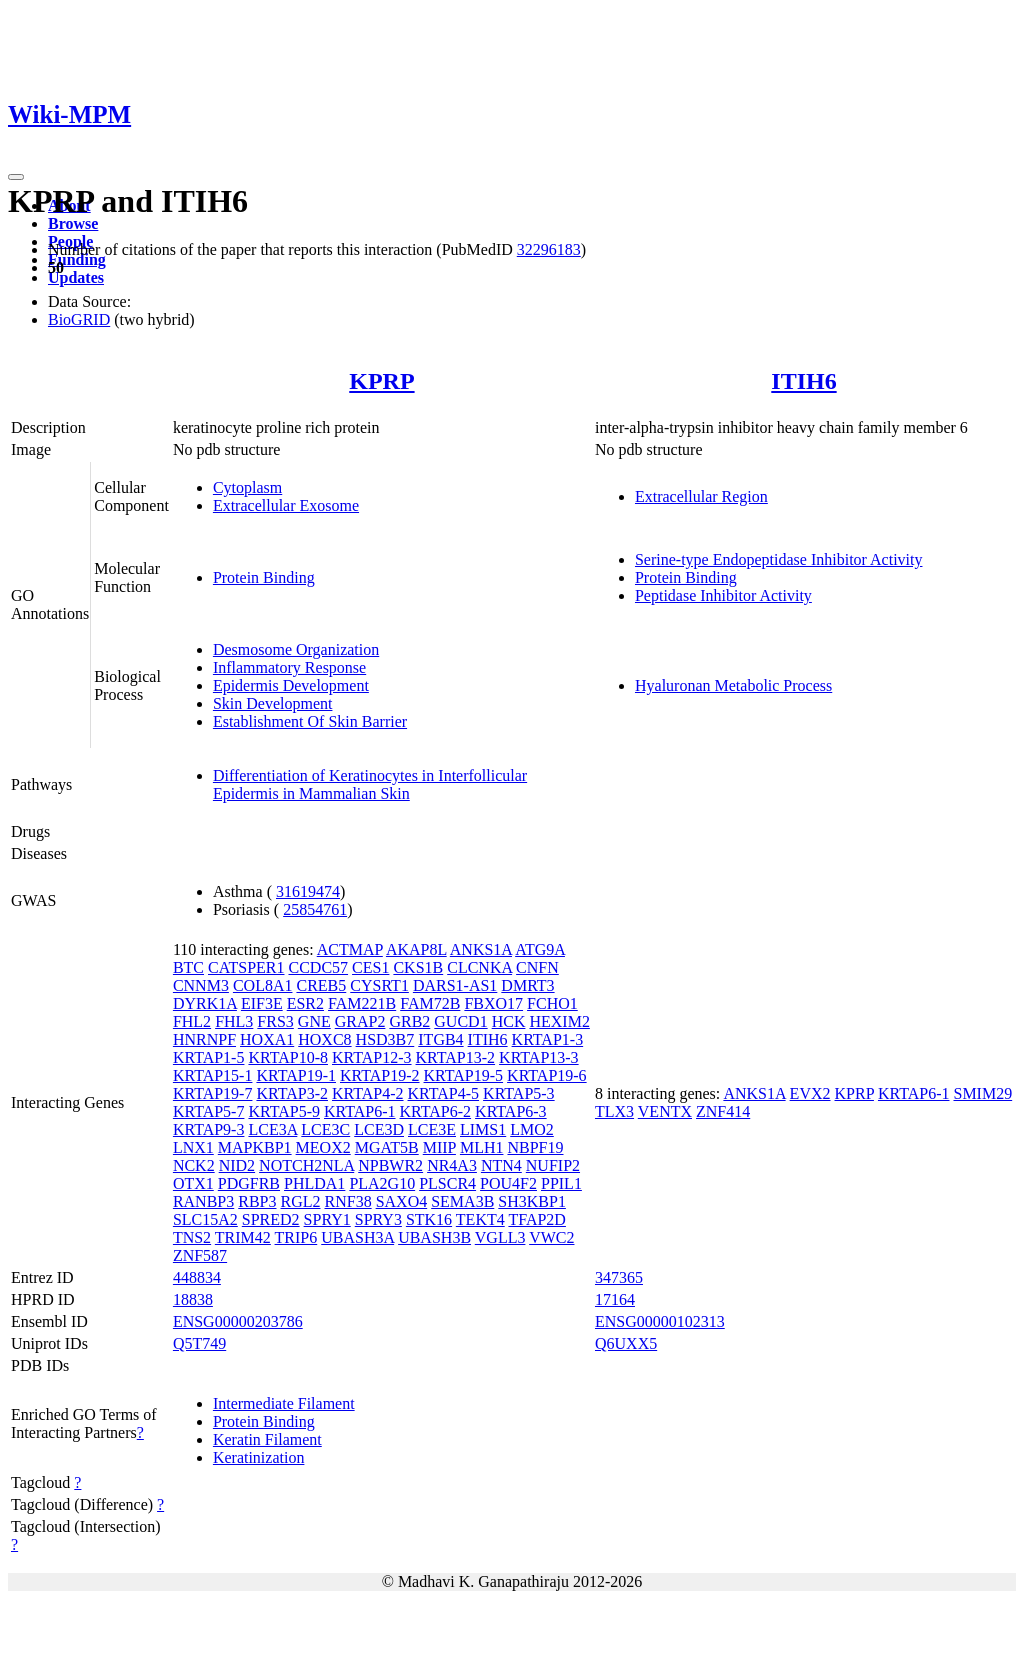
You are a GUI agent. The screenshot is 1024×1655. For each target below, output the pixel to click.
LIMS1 (483, 1129)
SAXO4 (402, 1201)
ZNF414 (723, 1111)
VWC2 (551, 1237)
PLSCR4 (447, 1183)
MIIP (439, 1147)
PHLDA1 (314, 1183)
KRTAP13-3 (539, 1057)
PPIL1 (561, 1183)
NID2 (237, 1165)
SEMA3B (462, 1201)
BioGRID (79, 319)
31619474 (308, 891)
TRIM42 (243, 1237)
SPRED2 (271, 1219)
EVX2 (810, 1093)
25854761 (315, 909)
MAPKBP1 (255, 1147)
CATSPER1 (246, 967)
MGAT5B (387, 1147)
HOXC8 (324, 1039)
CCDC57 (318, 967)
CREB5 (321, 985)
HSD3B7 (385, 1039)
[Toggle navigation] (16, 177)
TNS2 (192, 1237)
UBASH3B (434, 1237)
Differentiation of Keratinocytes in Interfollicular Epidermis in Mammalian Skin (370, 784)
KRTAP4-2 (368, 1093)
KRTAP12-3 (372, 1057)
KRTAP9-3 (209, 1129)
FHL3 (234, 1021)
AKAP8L (416, 949)
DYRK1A (205, 1003)
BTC (188, 967)
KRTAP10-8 (288, 1057)
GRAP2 (360, 1021)
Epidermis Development (291, 685)
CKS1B (418, 967)
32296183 (549, 249)
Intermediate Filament (284, 1403)
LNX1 (193, 1147)
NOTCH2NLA (306, 1165)
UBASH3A (357, 1237)
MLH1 (482, 1147)
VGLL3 (500, 1237)
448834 (197, 1277)
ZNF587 (200, 1255)
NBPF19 (535, 1147)
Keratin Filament (267, 1439)
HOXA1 (267, 1039)
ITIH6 (803, 381)
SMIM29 (982, 1093)
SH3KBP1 (532, 1201)
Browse (73, 223)
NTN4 (501, 1165)
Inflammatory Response (289, 667)
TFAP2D (537, 1219)
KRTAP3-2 (292, 1093)
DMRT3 (527, 985)
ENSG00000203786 (238, 1321)
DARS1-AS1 (455, 985)
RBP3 (257, 1201)
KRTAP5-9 (284, 1111)
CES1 (370, 967)
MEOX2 (323, 1147)
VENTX (665, 1111)
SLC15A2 (205, 1219)
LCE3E (432, 1129)
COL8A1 (263, 985)
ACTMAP (350, 949)
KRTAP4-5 (444, 1093)
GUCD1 (460, 1021)
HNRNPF (204, 1039)
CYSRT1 (379, 985)
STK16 (429, 1219)
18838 (193, 1299)
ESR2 (305, 1003)
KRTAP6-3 (511, 1111)
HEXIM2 (559, 1021)
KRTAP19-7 (213, 1093)
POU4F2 (508, 1183)
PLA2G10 (382, 1183)
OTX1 (193, 1183)
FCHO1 (552, 1003)
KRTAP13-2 (456, 1057)
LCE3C (325, 1129)
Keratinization (259, 1457)
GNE (314, 1021)
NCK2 (194, 1165)
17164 (615, 1299)
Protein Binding (264, 577)
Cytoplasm (247, 487)
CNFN (537, 967)
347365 (619, 1277)
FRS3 (275, 1021)
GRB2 (409, 1021)
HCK (509, 1021)
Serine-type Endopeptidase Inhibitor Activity (779, 559)
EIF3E (262, 1003)
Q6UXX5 (626, 1343)
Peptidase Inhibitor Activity (723, 595)
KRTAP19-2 (380, 1075)
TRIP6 (296, 1237)
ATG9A (540, 949)
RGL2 (301, 1201)
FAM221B (362, 1003)
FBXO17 (493, 1003)
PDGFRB (249, 1183)
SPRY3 (378, 1219)
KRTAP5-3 (519, 1093)
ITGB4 (440, 1039)
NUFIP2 (553, 1165)
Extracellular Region (701, 496)
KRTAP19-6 (547, 1075)
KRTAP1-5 (209, 1057)
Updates (76, 277)
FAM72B (430, 1003)
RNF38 (348, 1201)
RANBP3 (203, 1201)
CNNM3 (201, 985)
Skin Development (273, 703)
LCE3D (379, 1129)
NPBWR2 (390, 1165)
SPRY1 (327, 1219)
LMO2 (532, 1129)
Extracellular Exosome (286, 505)
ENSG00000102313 (660, 1321)
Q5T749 (199, 1343)
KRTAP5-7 (209, 1111)
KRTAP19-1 (296, 1075)
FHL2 (192, 1021)
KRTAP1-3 (548, 1039)
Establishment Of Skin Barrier (310, 721)
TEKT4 (480, 1219)
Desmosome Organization (296, 649)
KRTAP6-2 (436, 1111)
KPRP (381, 381)
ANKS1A (481, 949)
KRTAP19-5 (464, 1075)
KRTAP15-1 (213, 1075)
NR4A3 (452, 1165)
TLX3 (614, 1111)
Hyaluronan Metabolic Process (733, 685)
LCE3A (272, 1129)
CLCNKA (479, 967)
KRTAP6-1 (360, 1111)
